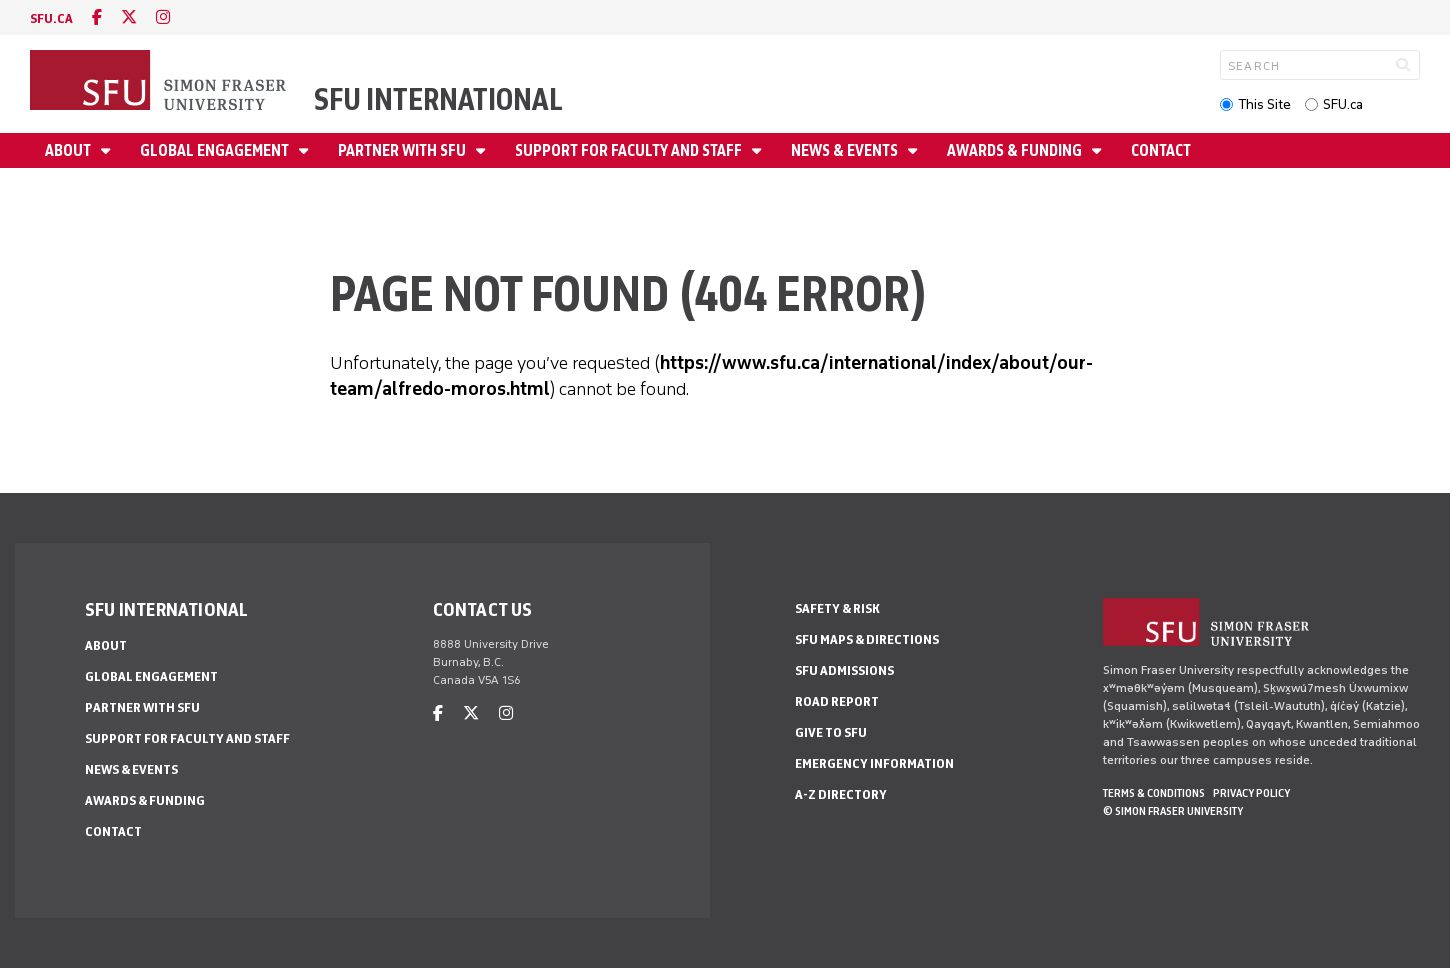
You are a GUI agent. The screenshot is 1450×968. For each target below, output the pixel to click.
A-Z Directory (841, 794)
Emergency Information (874, 763)
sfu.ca (51, 18)
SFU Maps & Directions (867, 639)
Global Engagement (216, 150)
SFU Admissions (844, 670)
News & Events (846, 150)
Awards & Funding (1016, 150)
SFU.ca (1343, 104)
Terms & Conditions (1154, 793)
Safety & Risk (837, 608)
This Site (1264, 104)
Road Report (837, 701)
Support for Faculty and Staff (630, 150)
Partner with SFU (403, 150)
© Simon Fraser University (1173, 811)
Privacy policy (1251, 793)
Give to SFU (831, 732)
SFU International (438, 99)
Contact (1161, 150)
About (69, 150)
